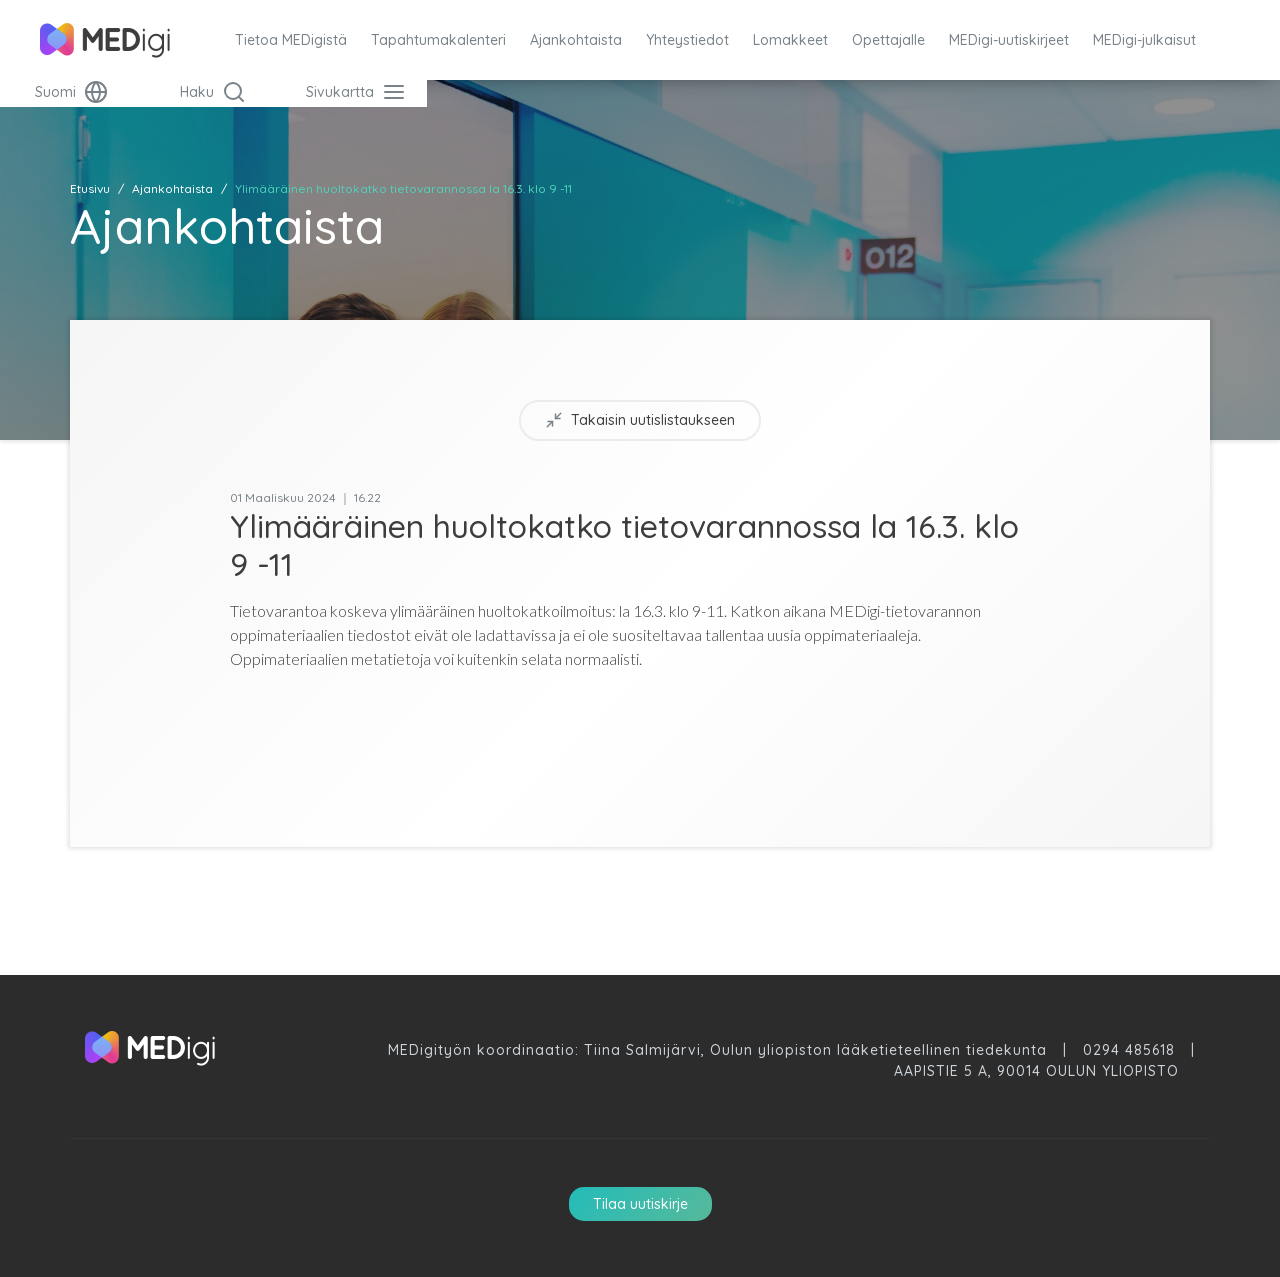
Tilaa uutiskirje (640, 1204)
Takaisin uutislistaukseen (640, 420)
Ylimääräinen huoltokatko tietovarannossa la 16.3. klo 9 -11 (403, 188)
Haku (213, 92)
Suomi (71, 92)
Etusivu (90, 188)
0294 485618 (1129, 1050)
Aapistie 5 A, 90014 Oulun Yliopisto (1036, 1071)
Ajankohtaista (172, 188)
